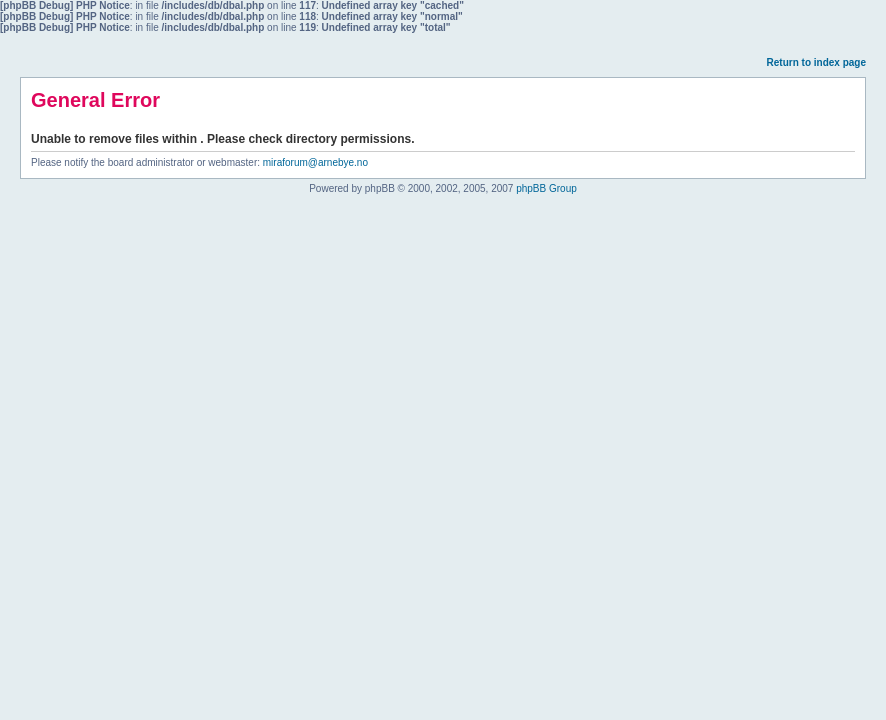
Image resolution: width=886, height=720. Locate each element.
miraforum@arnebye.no (315, 162)
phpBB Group (546, 188)
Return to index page (816, 62)
